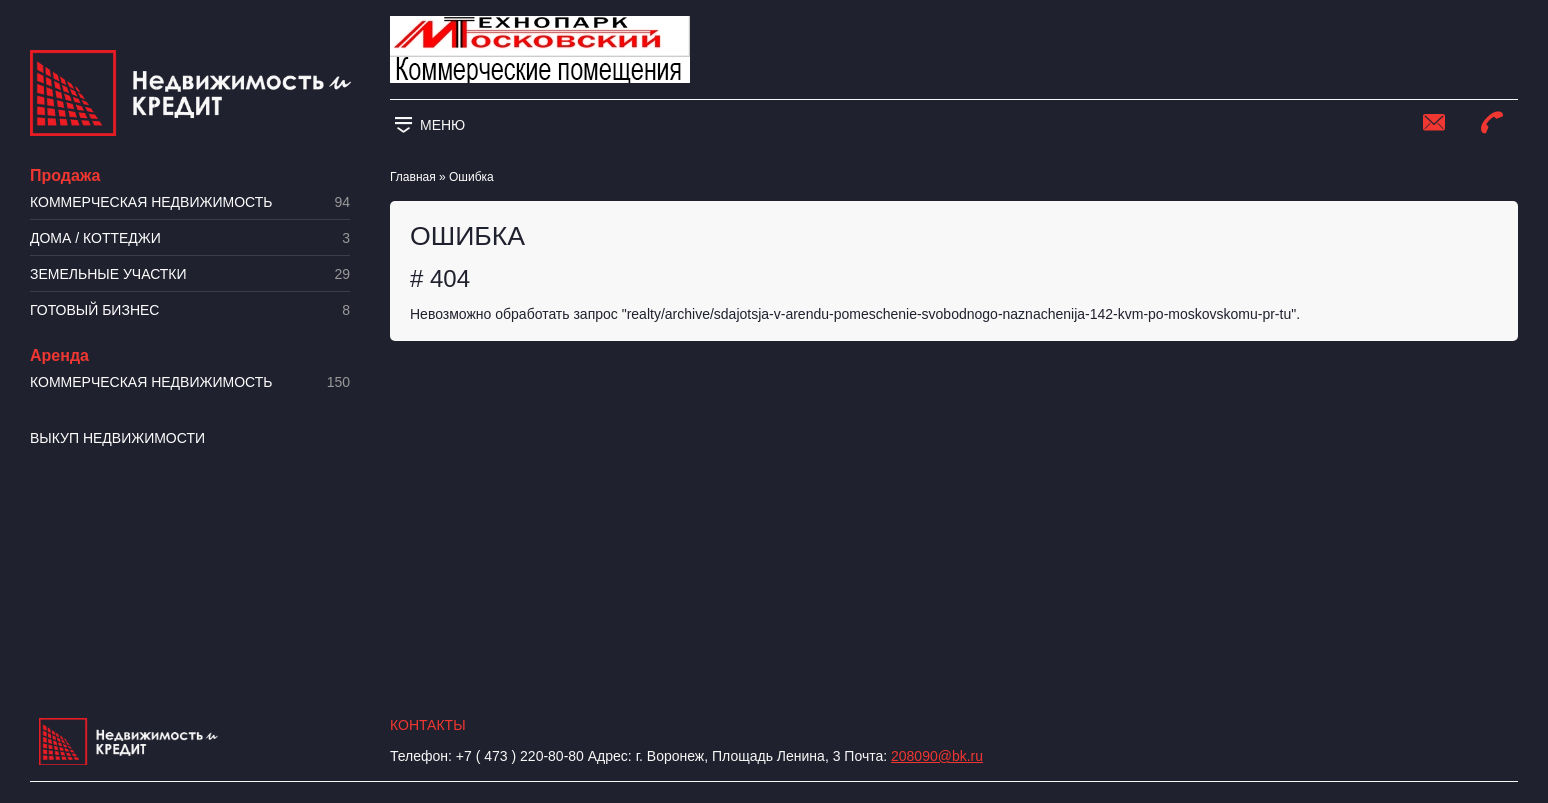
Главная (413, 177)
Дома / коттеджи (190, 238)
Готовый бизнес (190, 310)
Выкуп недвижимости (117, 438)
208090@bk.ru (937, 756)
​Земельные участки (190, 274)
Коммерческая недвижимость (190, 202)
